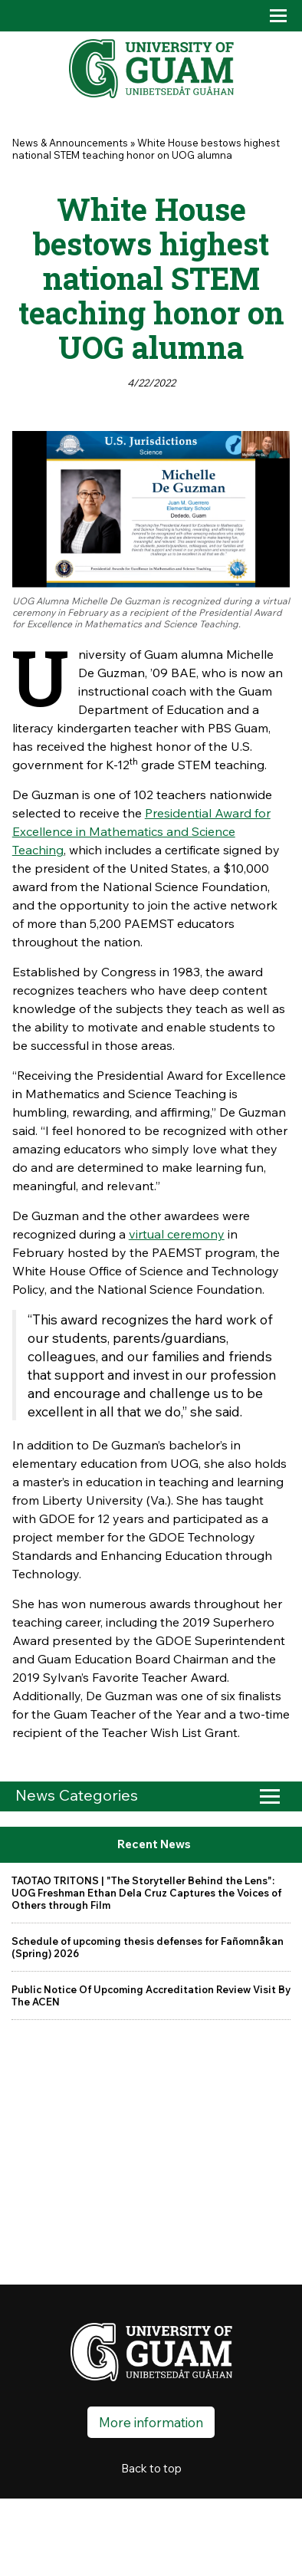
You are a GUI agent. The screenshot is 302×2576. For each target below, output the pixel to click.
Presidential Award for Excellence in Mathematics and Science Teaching (141, 831)
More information (151, 2422)
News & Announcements (70, 143)
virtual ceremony (177, 1234)
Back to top (151, 2468)
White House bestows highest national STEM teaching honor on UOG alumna (146, 149)
